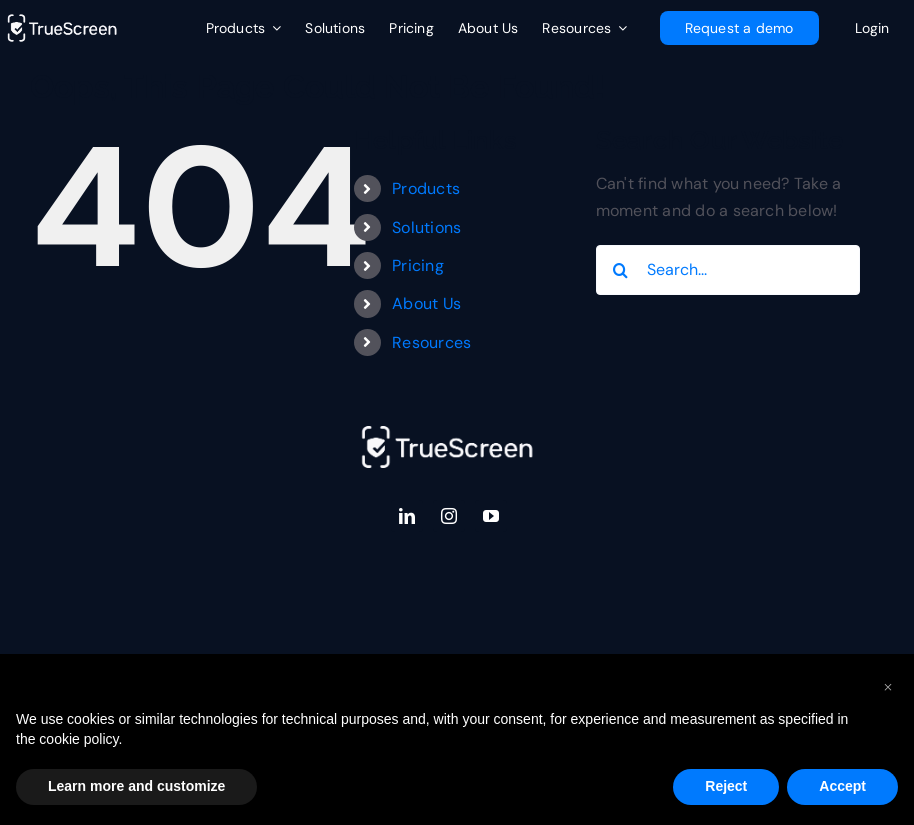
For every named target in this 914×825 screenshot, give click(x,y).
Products (426, 188)
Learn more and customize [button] (136, 786)
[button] (888, 686)
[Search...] (728, 270)
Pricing (418, 265)
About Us (426, 303)
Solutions (426, 227)
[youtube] (491, 516)
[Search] (621, 270)
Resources (431, 342)
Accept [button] (842, 786)
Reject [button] (726, 786)
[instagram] (449, 516)
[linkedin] (407, 516)
